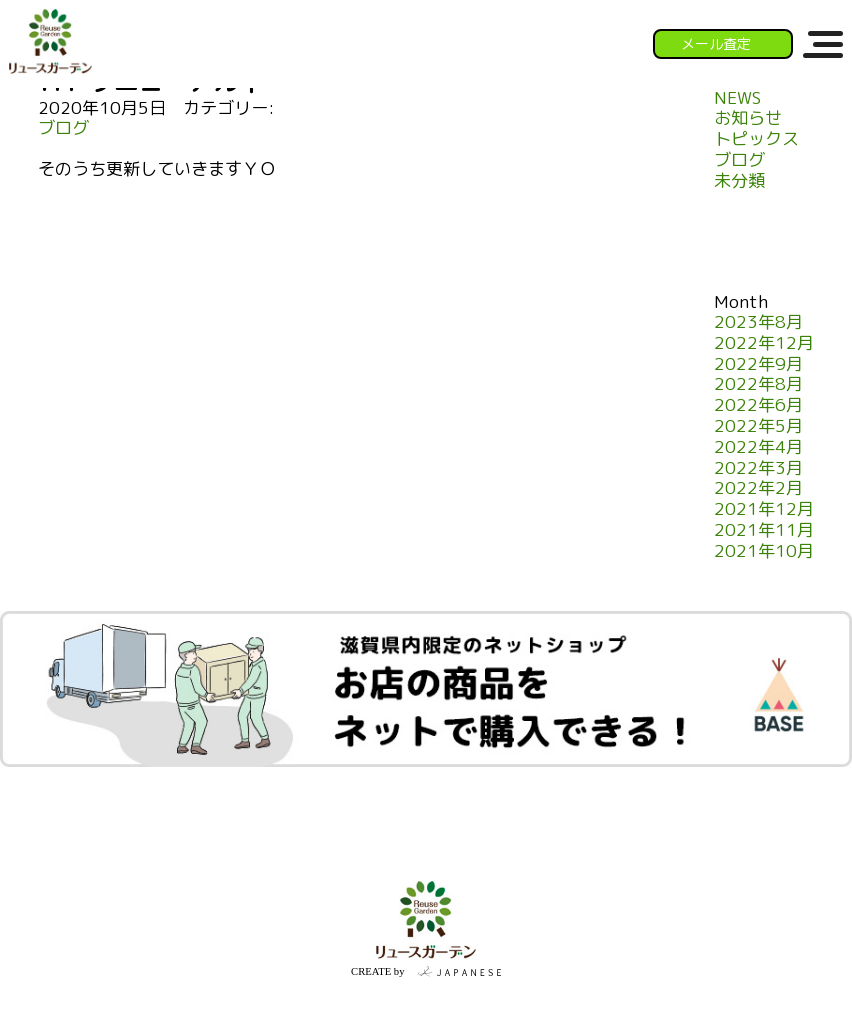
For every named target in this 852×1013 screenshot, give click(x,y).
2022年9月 (758, 364)
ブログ (63, 128)
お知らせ (748, 118)
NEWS (737, 98)
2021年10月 (764, 551)
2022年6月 (758, 405)
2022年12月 (764, 343)
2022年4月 (758, 447)
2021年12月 (764, 509)
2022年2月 (758, 488)
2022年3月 (758, 468)
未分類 (739, 181)
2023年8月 (758, 322)
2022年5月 (758, 426)
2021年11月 (764, 530)
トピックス (756, 139)
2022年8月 (758, 384)
